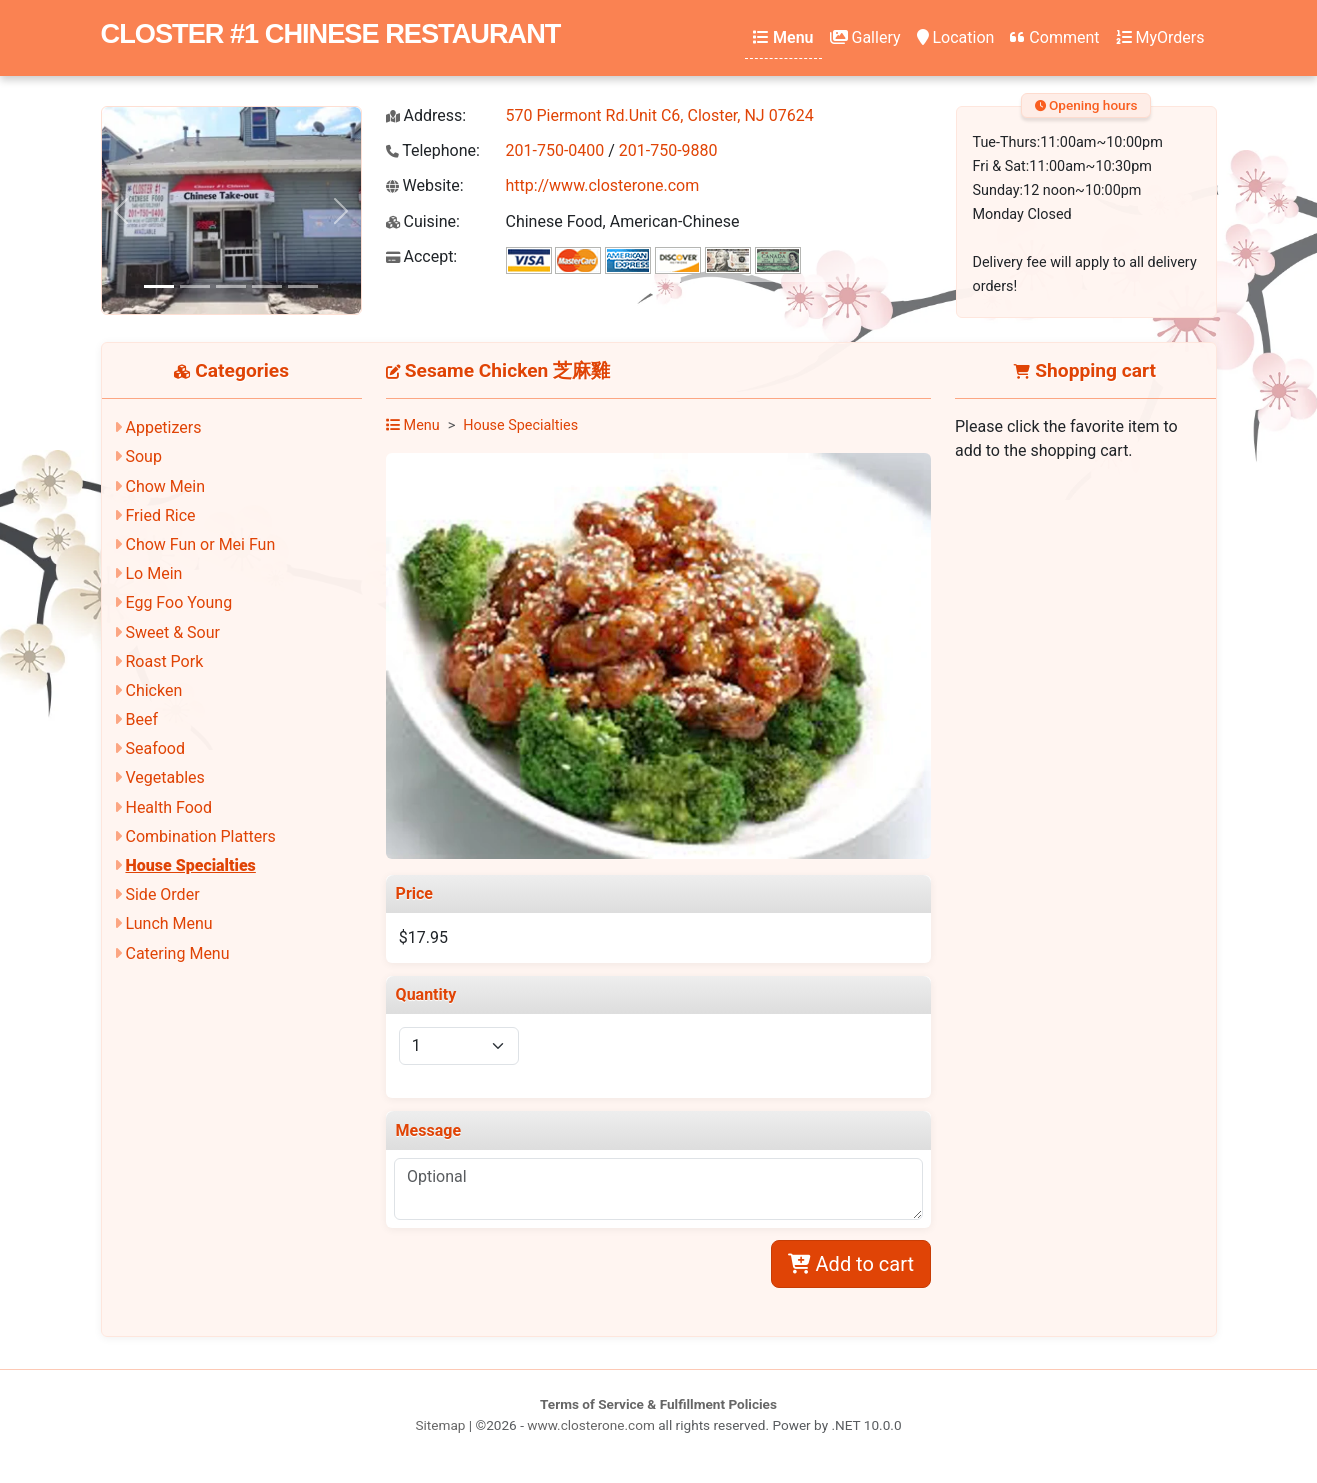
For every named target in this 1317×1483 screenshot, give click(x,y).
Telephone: (433, 150)
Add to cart (851, 1264)
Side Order (162, 894)
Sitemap (440, 1425)
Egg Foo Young (178, 602)
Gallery (865, 37)
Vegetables (164, 777)
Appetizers (163, 427)
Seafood (155, 748)
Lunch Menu (168, 923)
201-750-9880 (668, 150)
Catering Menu (177, 953)
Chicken (153, 690)
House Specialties (190, 865)
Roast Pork (164, 661)
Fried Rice (160, 515)
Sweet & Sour (172, 632)
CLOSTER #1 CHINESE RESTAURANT (331, 33)
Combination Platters (200, 836)
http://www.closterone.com (603, 185)
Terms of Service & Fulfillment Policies (658, 1404)
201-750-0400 (555, 150)
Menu (783, 37)
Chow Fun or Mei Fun (200, 544)
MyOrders (1160, 37)
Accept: (422, 256)
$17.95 (423, 937)
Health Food (168, 807)
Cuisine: (423, 221)
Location (956, 37)
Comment (1054, 37)
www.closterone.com (591, 1425)
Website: (425, 185)
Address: (426, 115)
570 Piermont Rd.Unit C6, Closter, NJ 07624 (660, 115)
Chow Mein (165, 486)
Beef (141, 719)
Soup (143, 456)
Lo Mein (153, 573)
